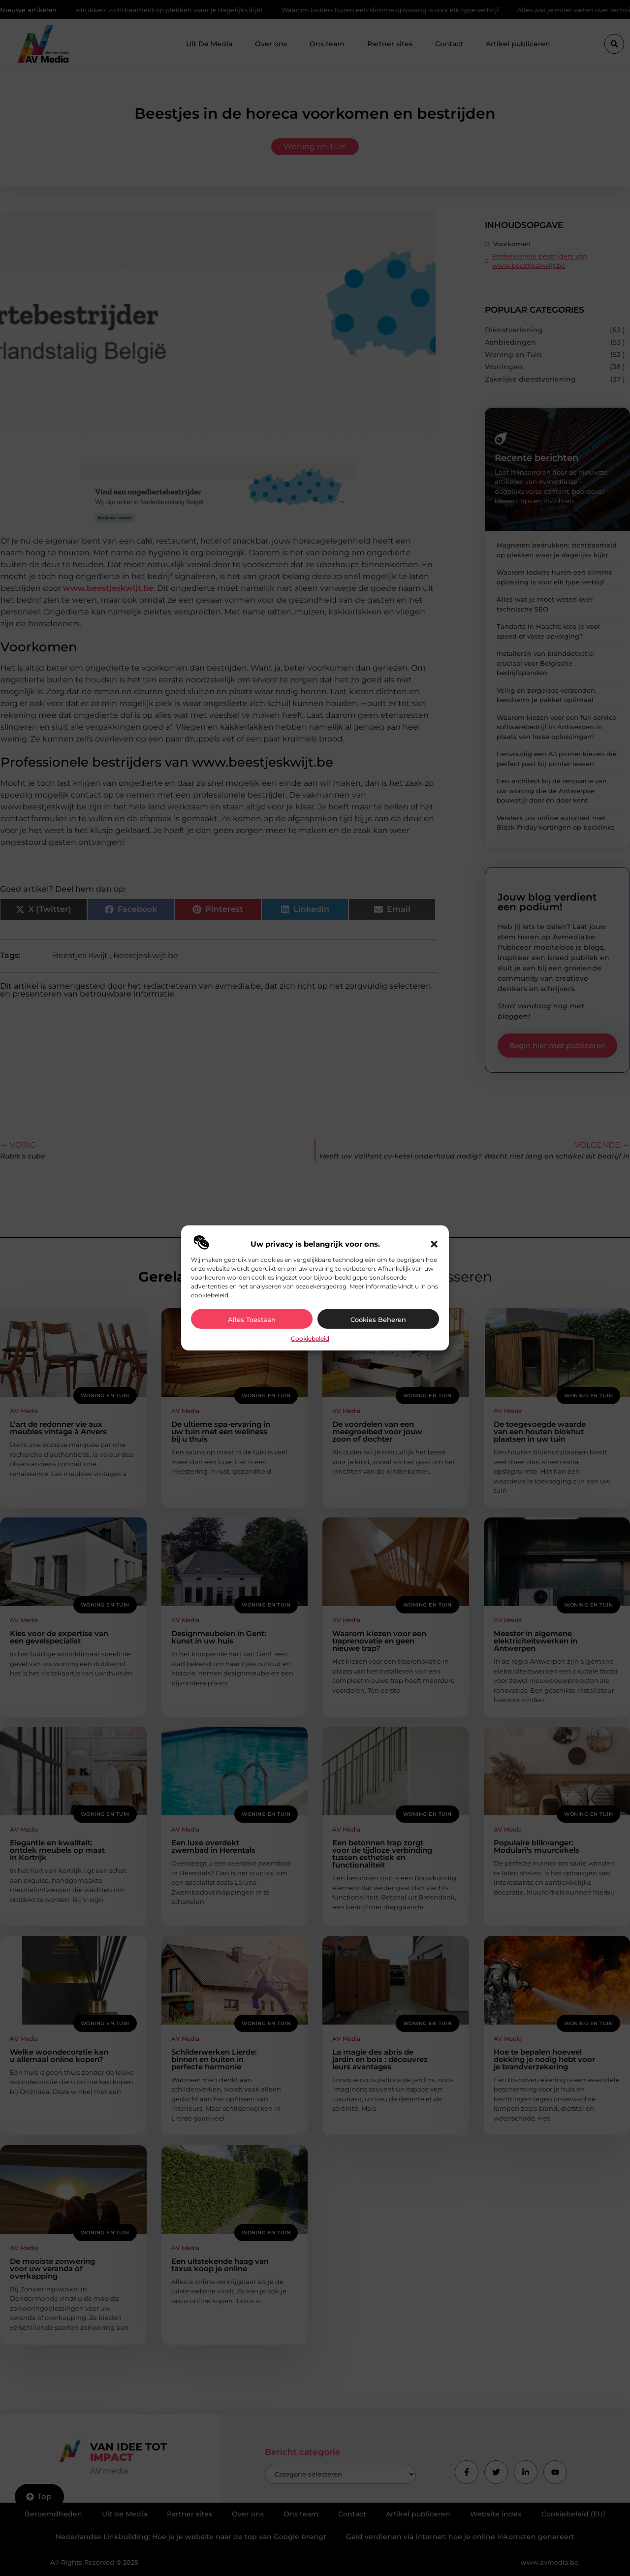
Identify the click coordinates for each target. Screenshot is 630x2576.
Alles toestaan (252, 1319)
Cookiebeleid (310, 1338)
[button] (434, 1244)
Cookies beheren (378, 1319)
